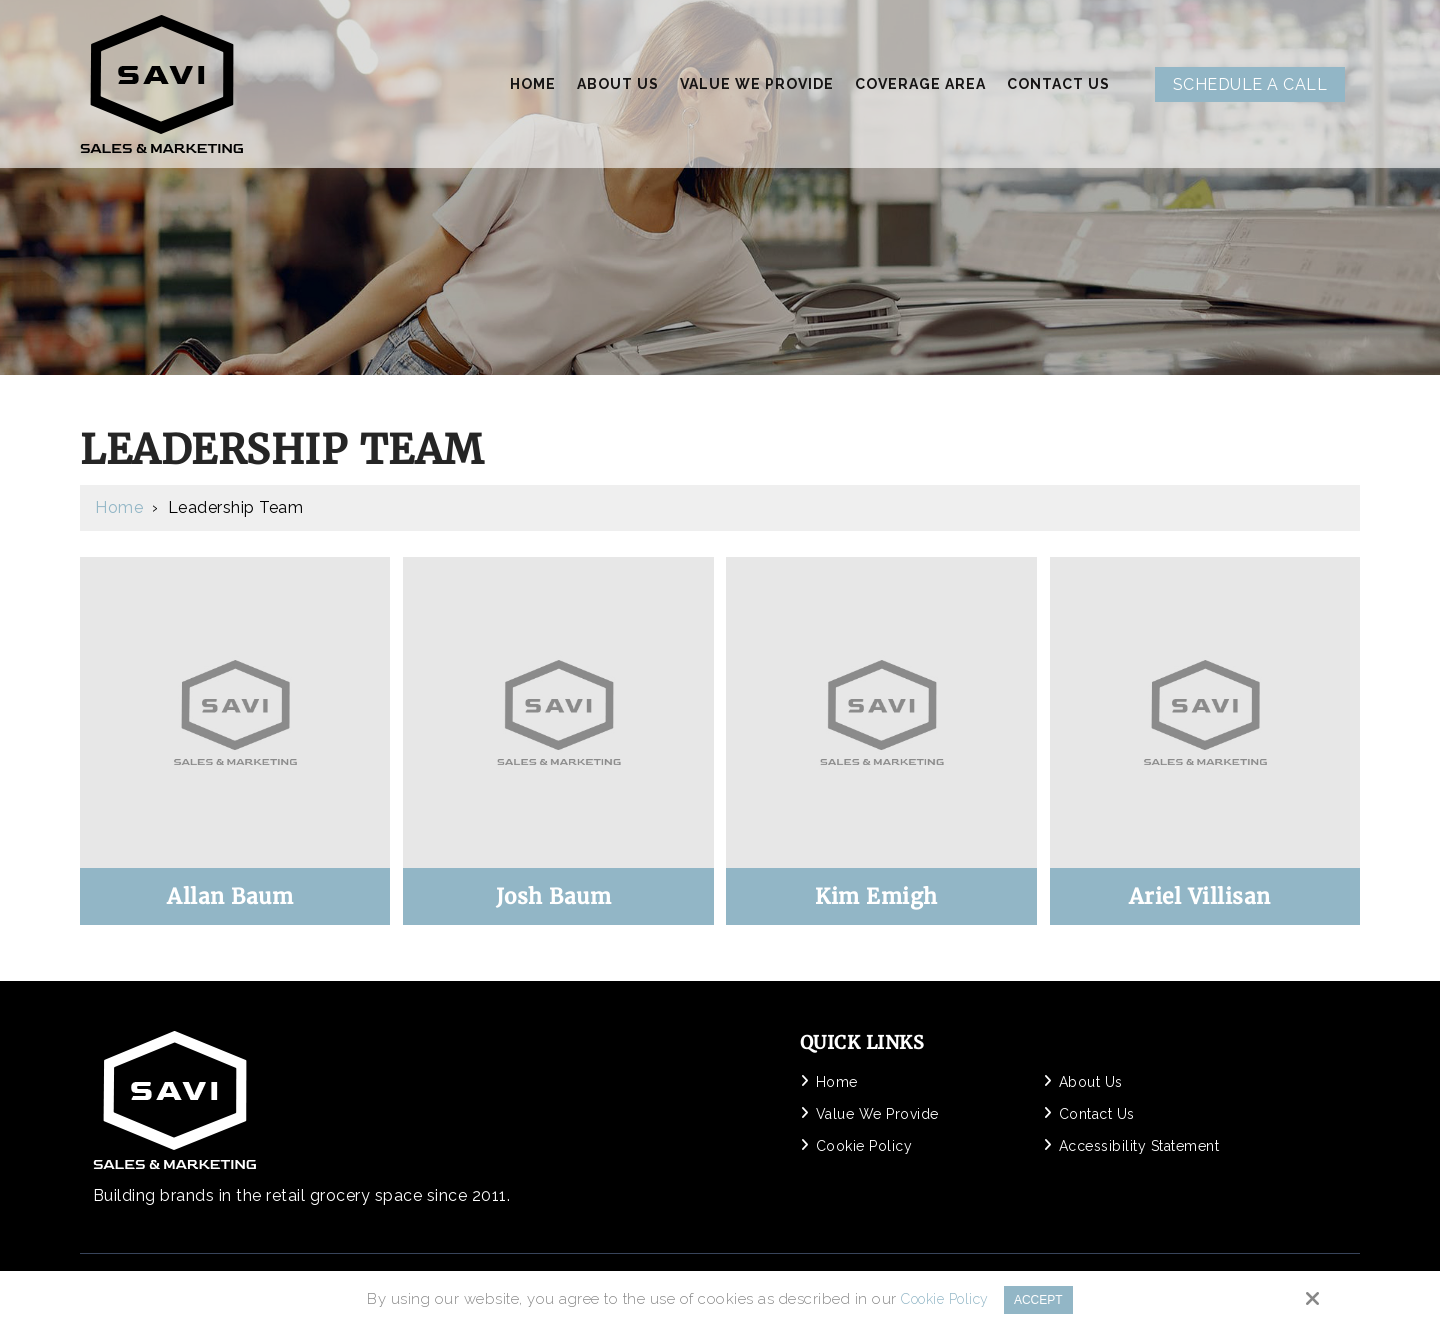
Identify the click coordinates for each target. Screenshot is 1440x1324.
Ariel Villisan (1200, 896)
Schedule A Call (1250, 84)
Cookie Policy (939, 1299)
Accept (1044, 1298)
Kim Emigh (876, 896)
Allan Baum (230, 896)
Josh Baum (554, 896)
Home (119, 507)
